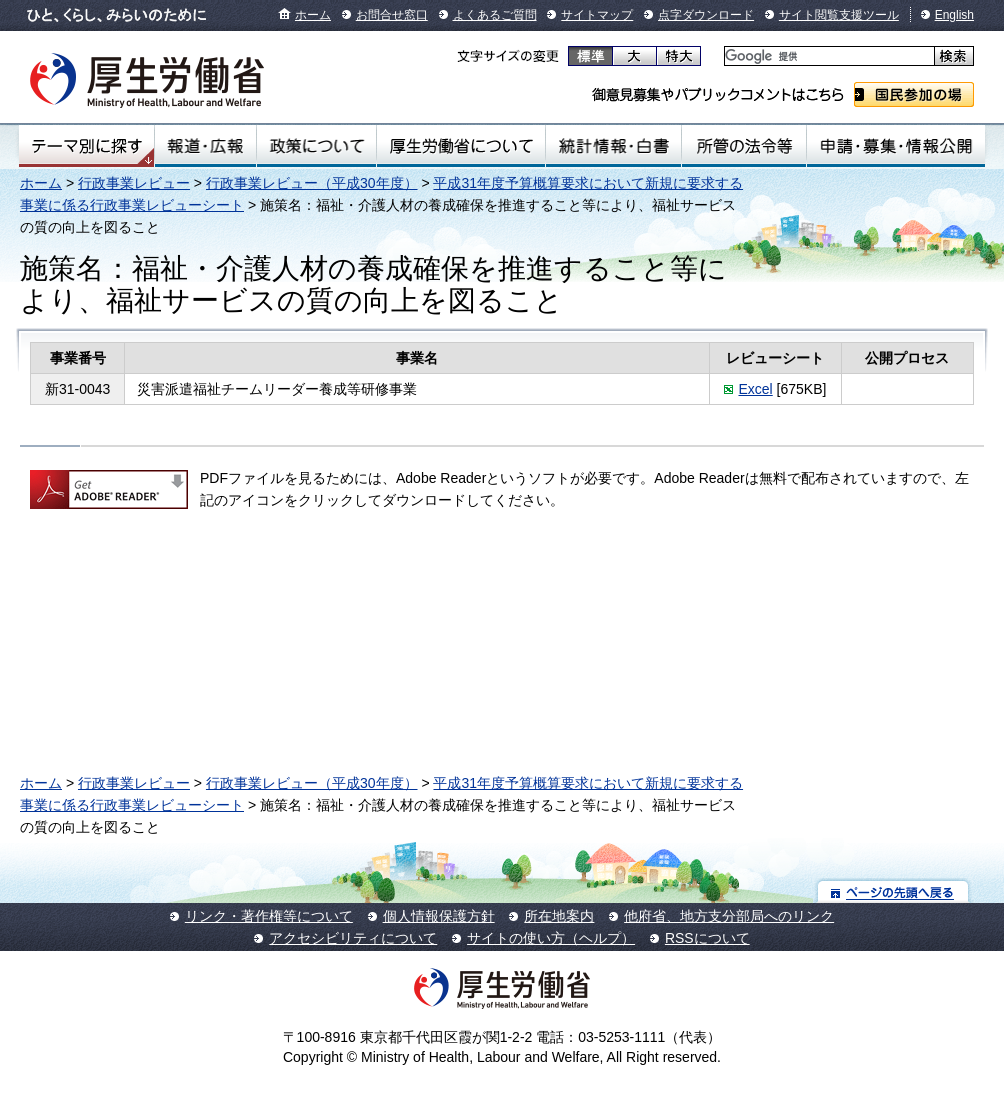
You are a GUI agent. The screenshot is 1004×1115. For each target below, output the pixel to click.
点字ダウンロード (706, 15)
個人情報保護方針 (439, 916)
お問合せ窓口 (392, 15)
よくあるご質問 (495, 15)
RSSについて (707, 938)
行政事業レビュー (134, 183)
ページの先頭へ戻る (893, 891)
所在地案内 (559, 916)
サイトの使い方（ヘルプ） (551, 938)
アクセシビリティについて (353, 938)
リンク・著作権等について (269, 916)
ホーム (313, 15)
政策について (317, 146)
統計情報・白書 (613, 146)
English (954, 15)
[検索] (827, 56)
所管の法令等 (744, 146)
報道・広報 (205, 146)
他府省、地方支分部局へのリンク (729, 916)
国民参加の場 (914, 94)
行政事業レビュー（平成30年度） (312, 183)
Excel (755, 389)
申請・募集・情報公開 (896, 146)
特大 (678, 56)
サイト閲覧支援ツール (839, 15)
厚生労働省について (461, 146)
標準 (590, 56)
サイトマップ (597, 15)
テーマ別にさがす (87, 146)
